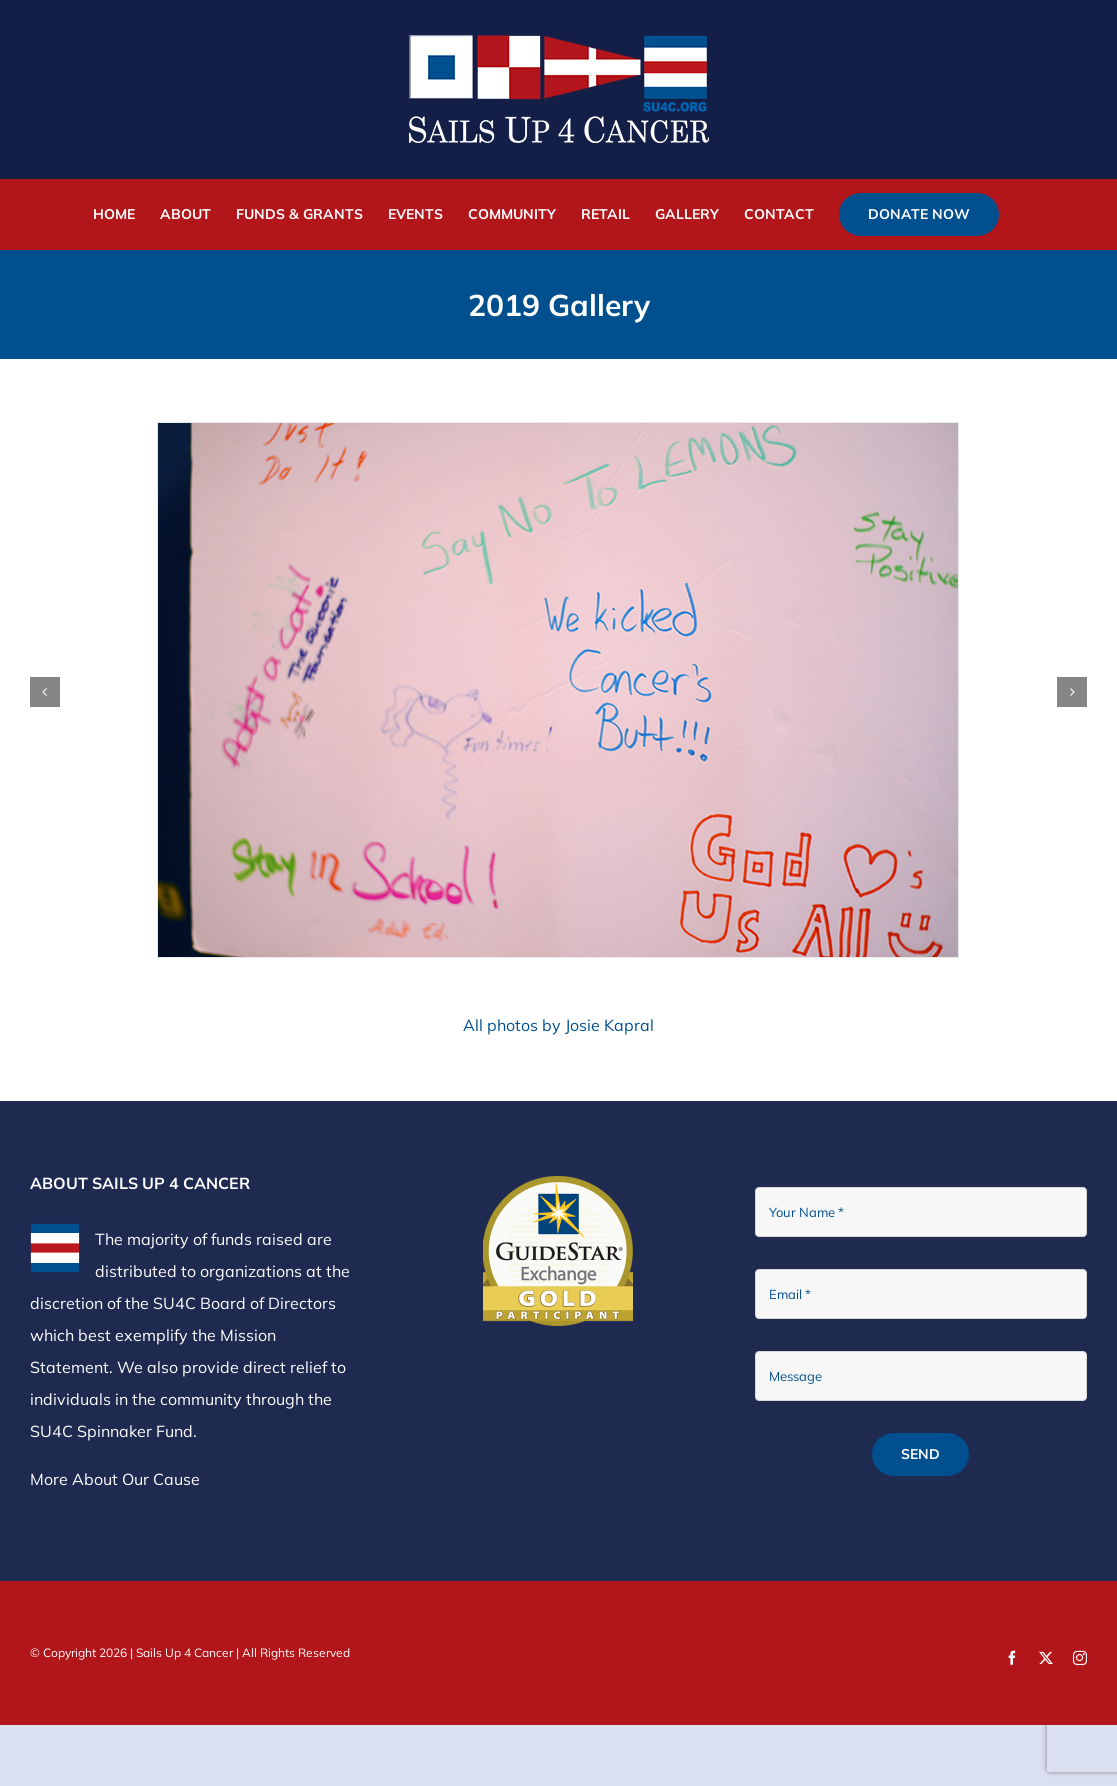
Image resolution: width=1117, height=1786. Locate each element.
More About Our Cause (115, 1479)
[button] (45, 692)
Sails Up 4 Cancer (184, 1652)
